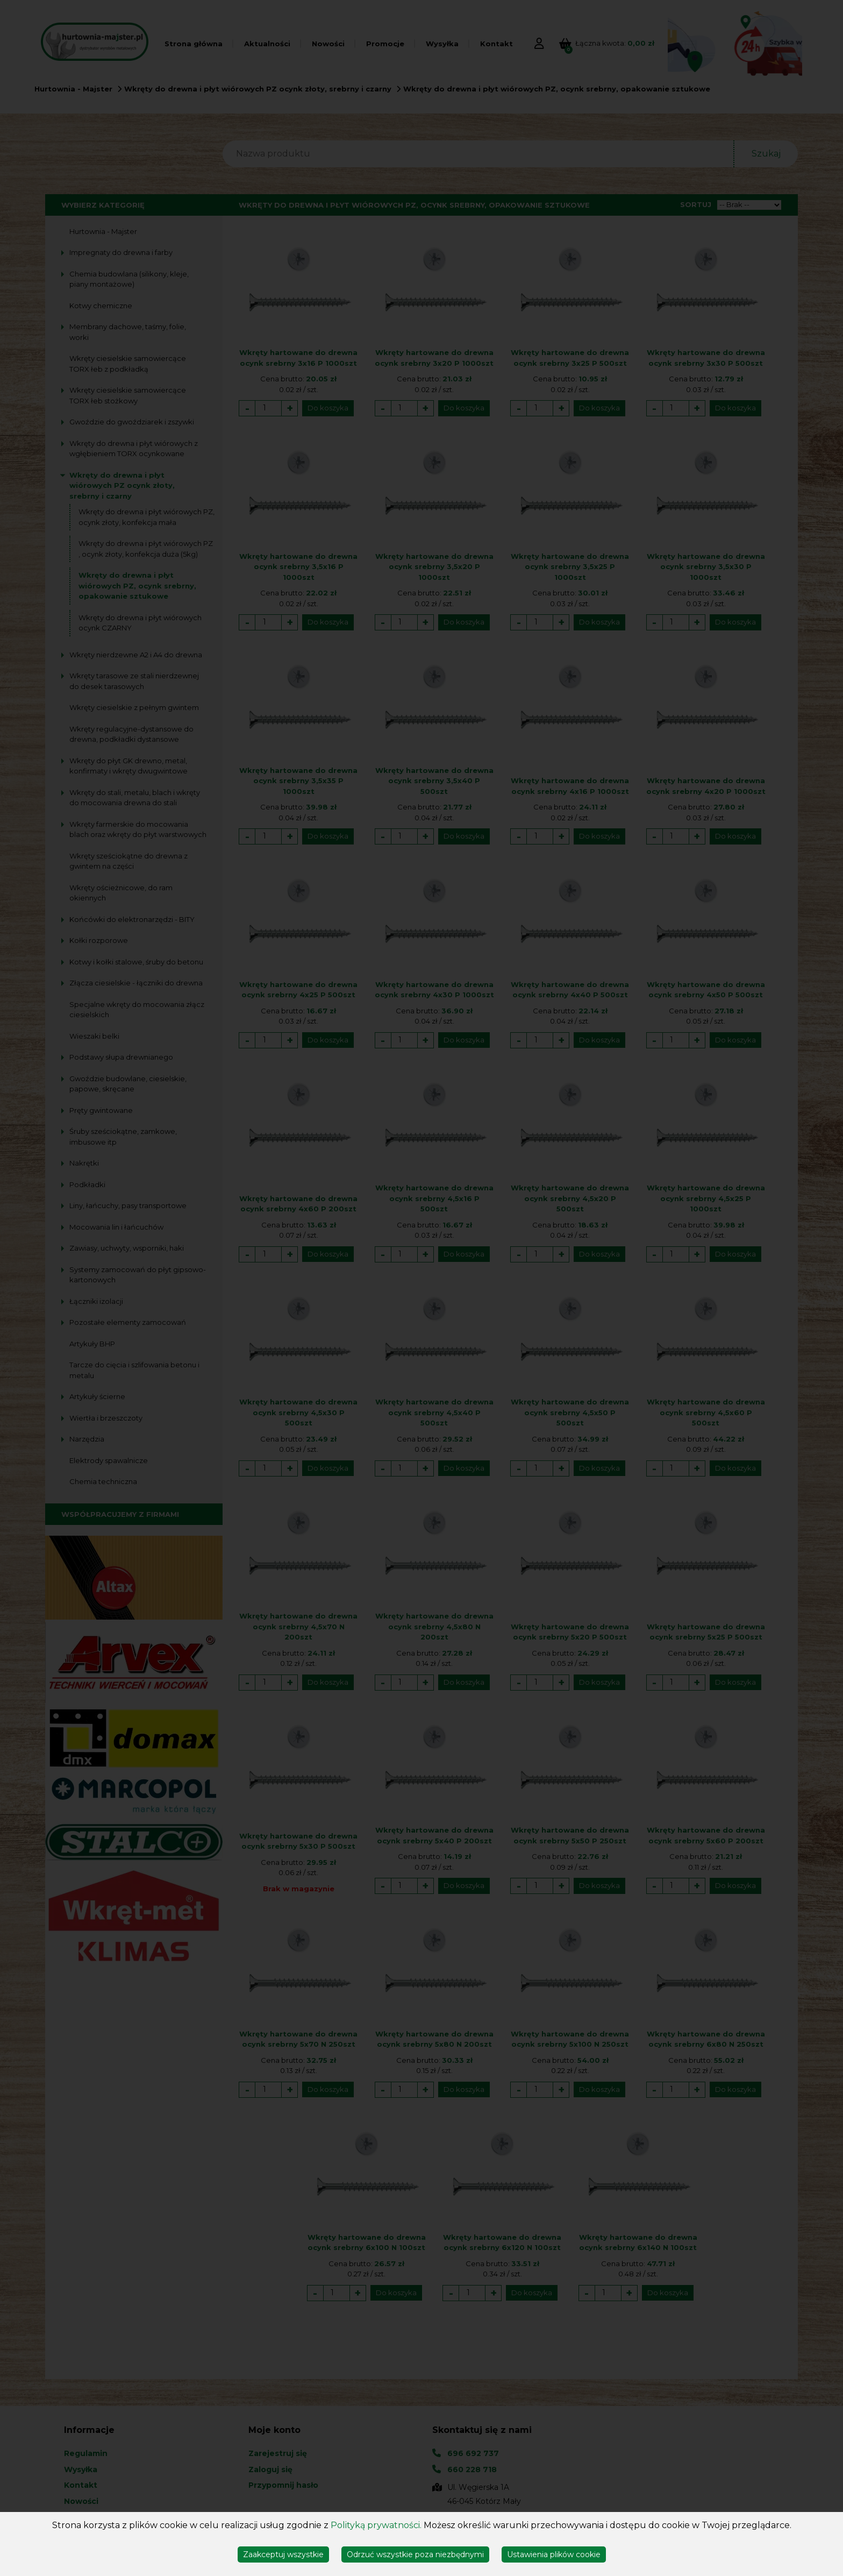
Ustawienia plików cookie (554, 2554)
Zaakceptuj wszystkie (283, 2554)
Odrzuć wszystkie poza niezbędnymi (415, 2554)
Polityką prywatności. (376, 2525)
